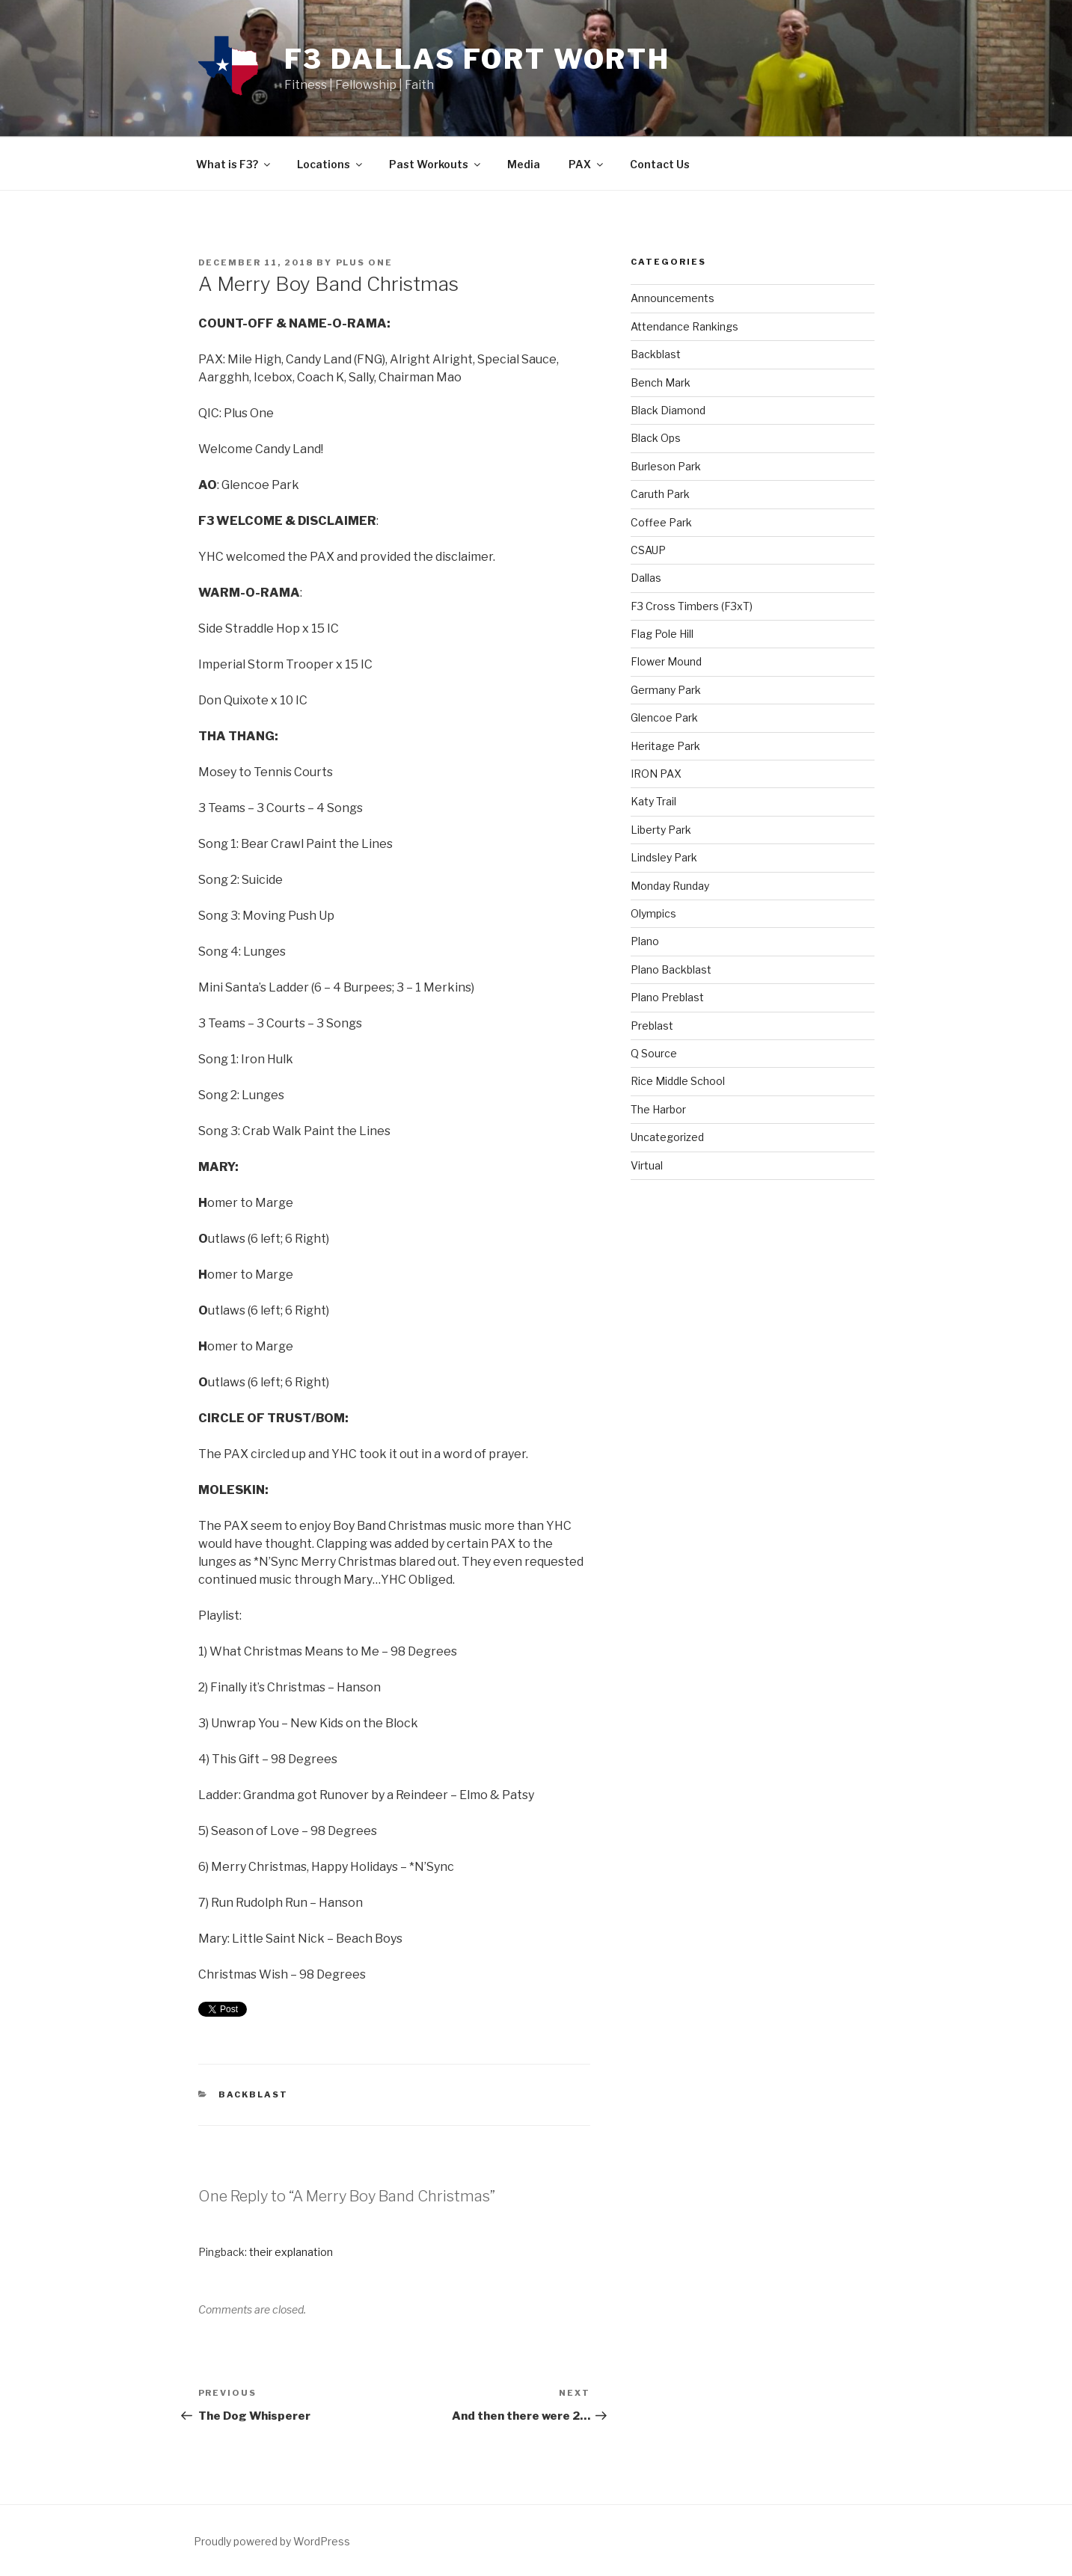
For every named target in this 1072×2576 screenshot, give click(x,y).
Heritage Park (665, 746)
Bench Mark (660, 382)
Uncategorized (667, 1137)
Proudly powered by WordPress (272, 2541)
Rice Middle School (678, 1081)
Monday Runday (670, 885)
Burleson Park (666, 466)
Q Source (654, 1053)
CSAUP (648, 550)
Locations (330, 164)
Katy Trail (653, 801)
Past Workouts (436, 164)
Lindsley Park (664, 857)
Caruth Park (660, 494)
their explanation (291, 2251)
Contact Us (660, 164)
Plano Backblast (671, 969)
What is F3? (234, 164)
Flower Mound (666, 661)
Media (523, 164)
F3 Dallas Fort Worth (477, 59)
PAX (587, 164)
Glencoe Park (664, 717)
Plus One (364, 262)
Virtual (647, 1165)
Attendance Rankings (684, 326)
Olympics (653, 913)
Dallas (646, 577)
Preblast (652, 1025)
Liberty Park (661, 829)
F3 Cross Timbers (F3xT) (692, 606)
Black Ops (656, 437)
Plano (645, 941)
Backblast (253, 2094)
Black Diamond (668, 410)
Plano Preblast (667, 997)
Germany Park (666, 689)
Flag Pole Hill (662, 633)
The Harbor (658, 1109)
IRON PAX (656, 773)
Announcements (672, 298)
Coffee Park (661, 522)
